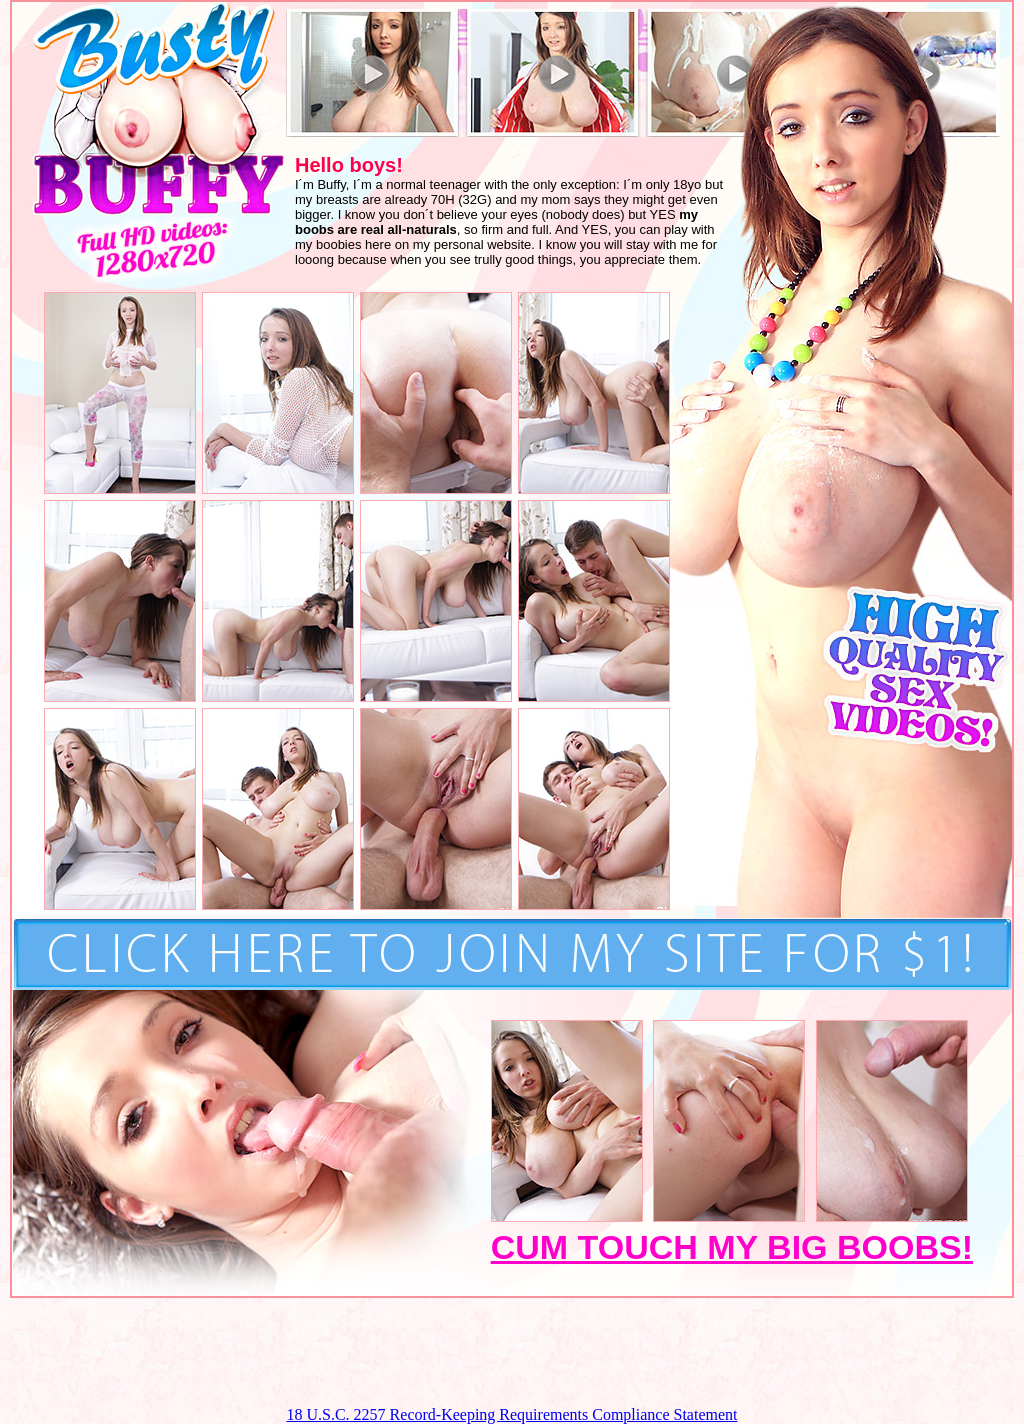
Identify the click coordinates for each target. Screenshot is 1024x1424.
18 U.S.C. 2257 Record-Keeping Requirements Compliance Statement (511, 1414)
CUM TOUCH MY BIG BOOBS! (732, 1247)
